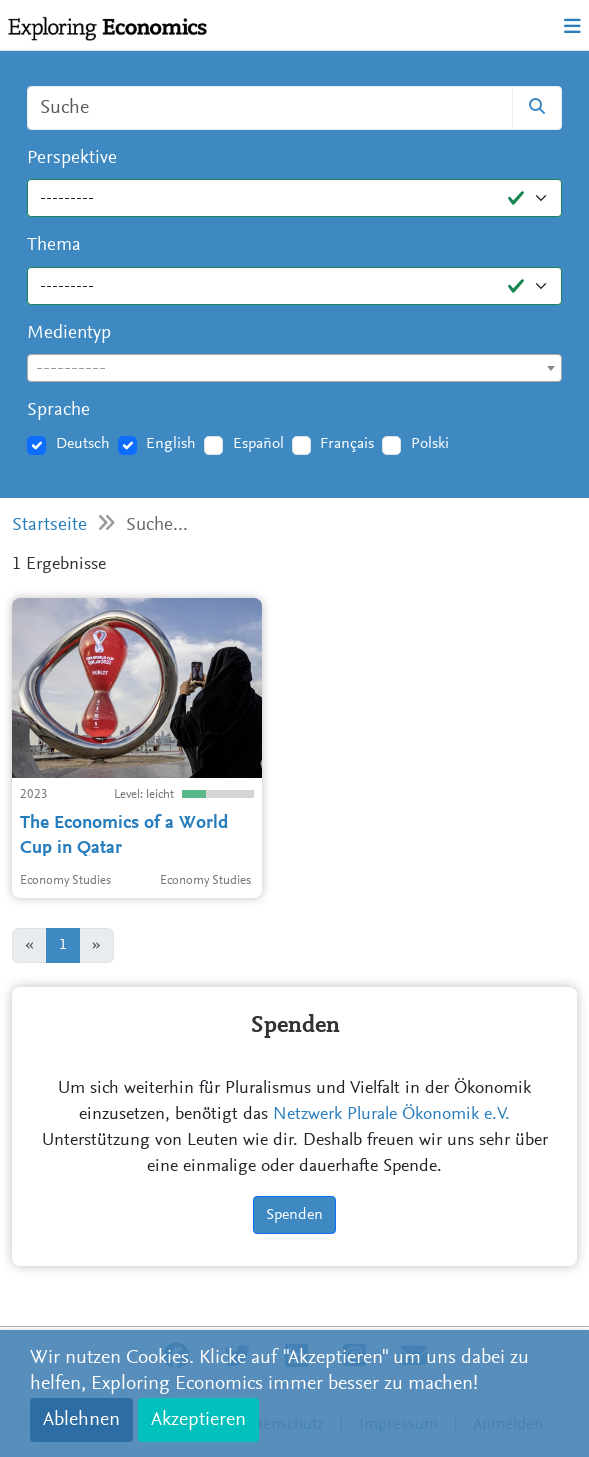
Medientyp (69, 333)
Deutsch (83, 444)
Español (258, 444)
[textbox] (294, 369)
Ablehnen (81, 1420)
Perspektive (72, 158)
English (171, 444)
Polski (430, 444)
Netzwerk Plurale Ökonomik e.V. (391, 1115)
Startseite (49, 525)
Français (347, 444)
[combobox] (294, 368)
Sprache (58, 410)
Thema (54, 245)
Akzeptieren (198, 1420)
